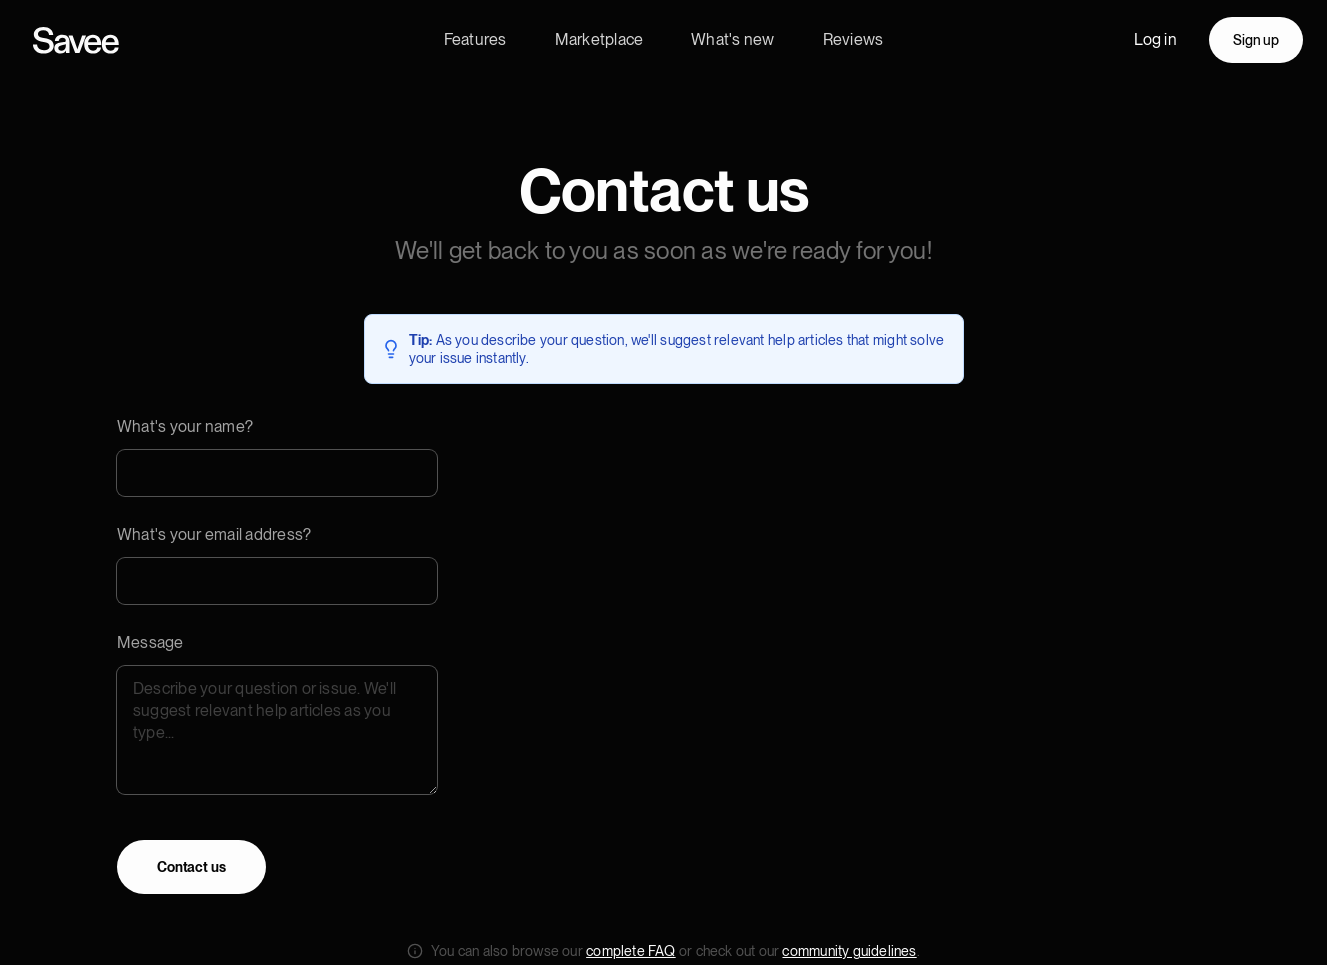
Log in (1155, 39)
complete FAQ (631, 951)
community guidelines (849, 951)
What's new (732, 39)
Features (475, 39)
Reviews (853, 39)
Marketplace (599, 39)
